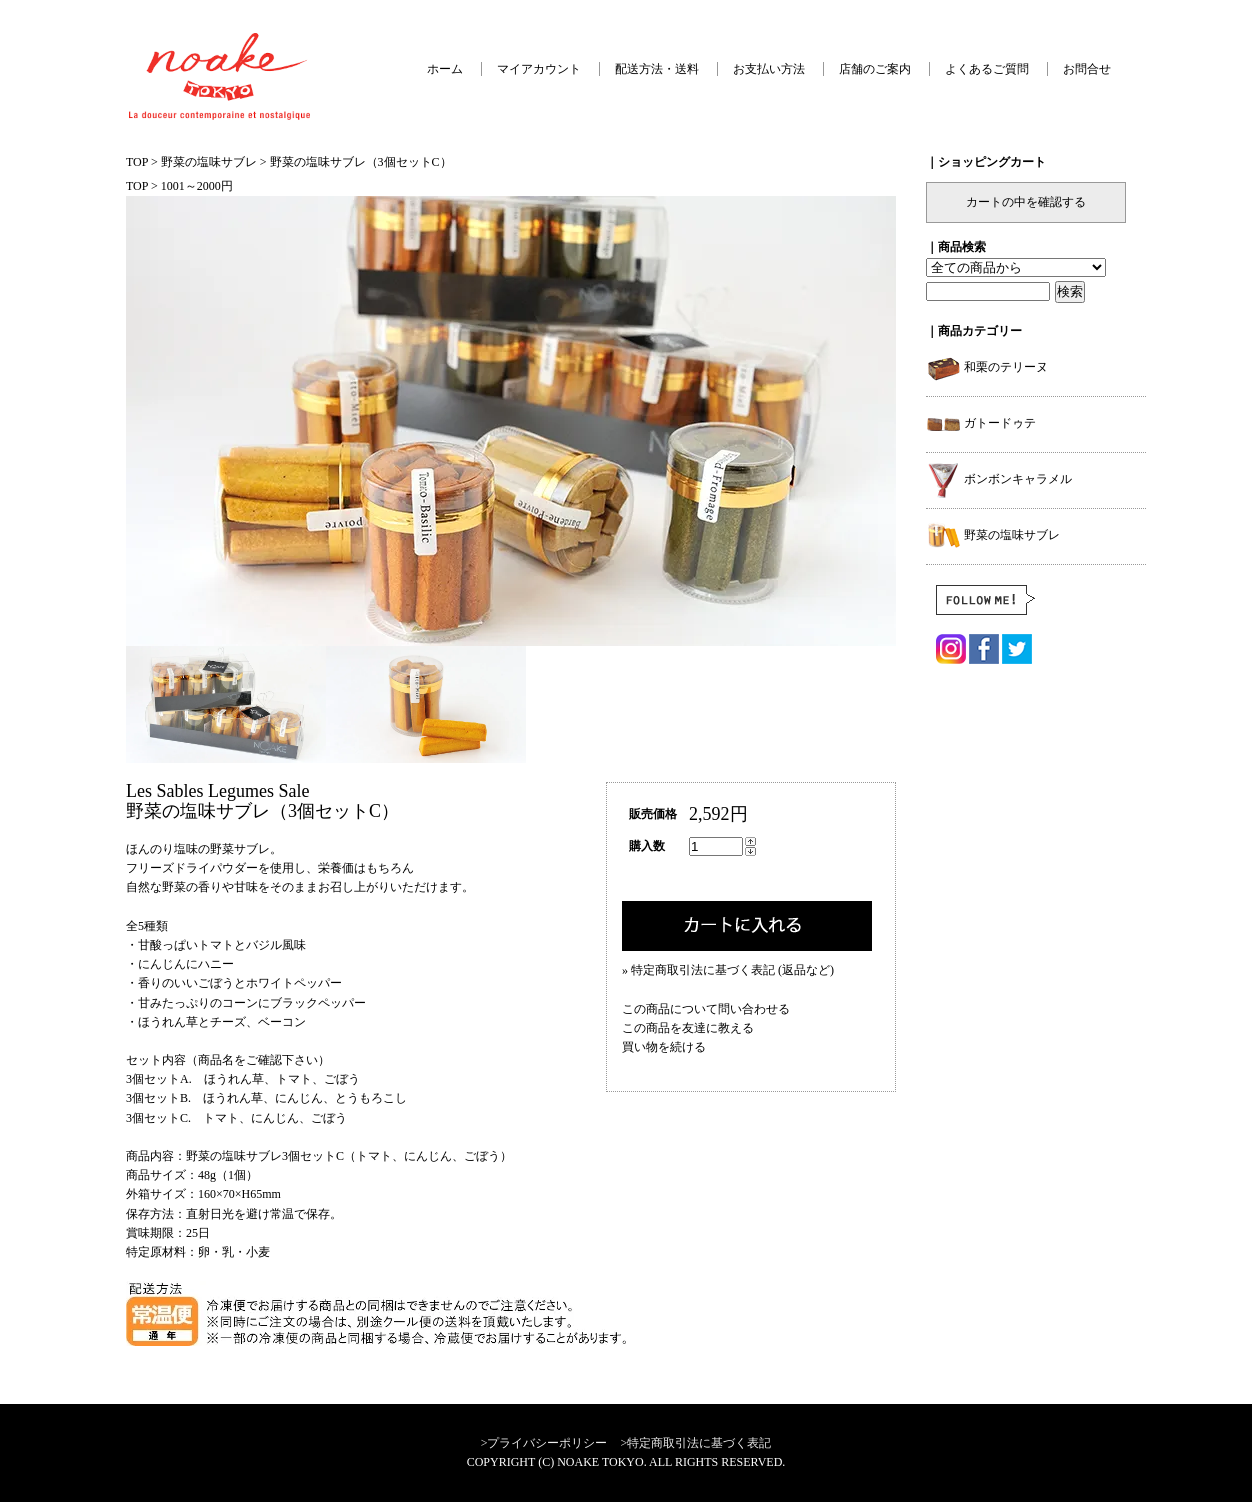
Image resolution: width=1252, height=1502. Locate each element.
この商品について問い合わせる (706, 1009)
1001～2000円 (197, 186)
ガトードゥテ (981, 423)
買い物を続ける (664, 1047)
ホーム (445, 69)
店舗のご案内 (875, 69)
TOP (137, 162)
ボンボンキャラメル (999, 479)
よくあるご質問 (987, 69)
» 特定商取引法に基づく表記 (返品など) (728, 970)
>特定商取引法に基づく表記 (696, 1443)
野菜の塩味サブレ (209, 162)
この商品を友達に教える (688, 1028)
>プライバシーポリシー (544, 1443)
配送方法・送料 (657, 69)
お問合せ (1087, 69)
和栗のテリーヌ (987, 367)
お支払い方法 (769, 69)
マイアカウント (539, 69)
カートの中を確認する (1026, 202)
